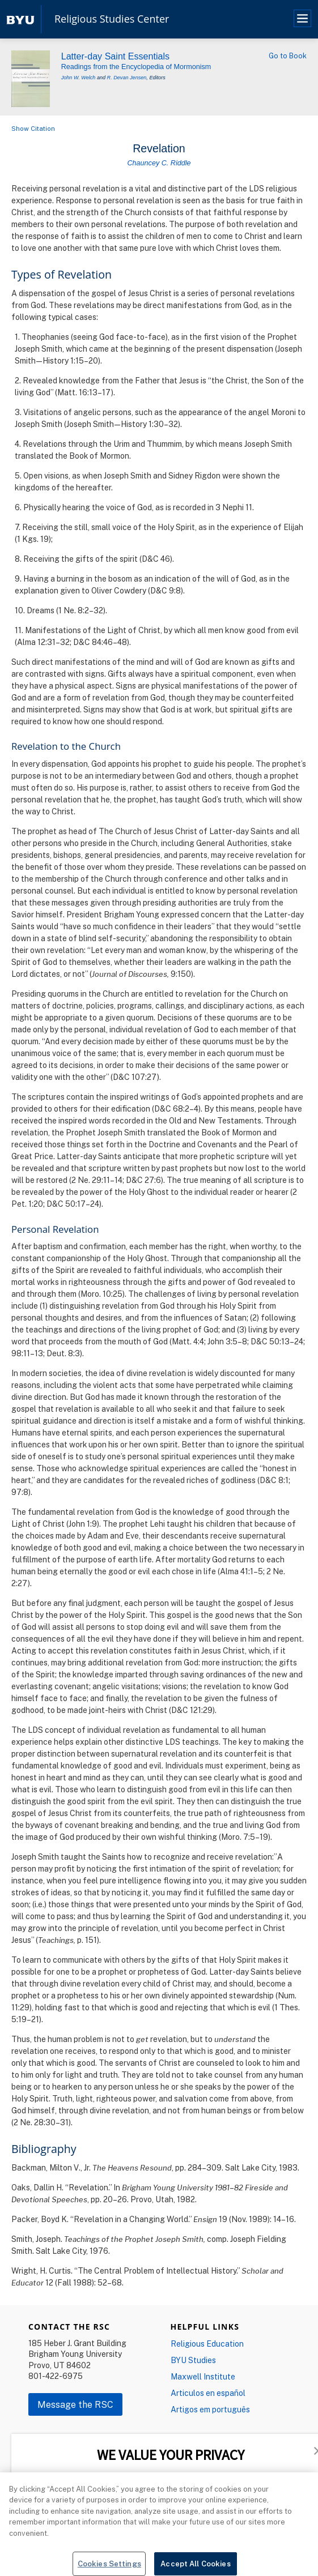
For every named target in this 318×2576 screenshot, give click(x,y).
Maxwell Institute (203, 2376)
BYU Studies (193, 2360)
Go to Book (288, 55)
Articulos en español (208, 2393)
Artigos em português (210, 2409)
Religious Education (207, 2343)
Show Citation (33, 128)
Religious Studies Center (111, 19)
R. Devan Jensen (127, 77)
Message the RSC (75, 2404)
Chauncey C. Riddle (158, 163)
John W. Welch (78, 77)
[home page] (20, 19)
